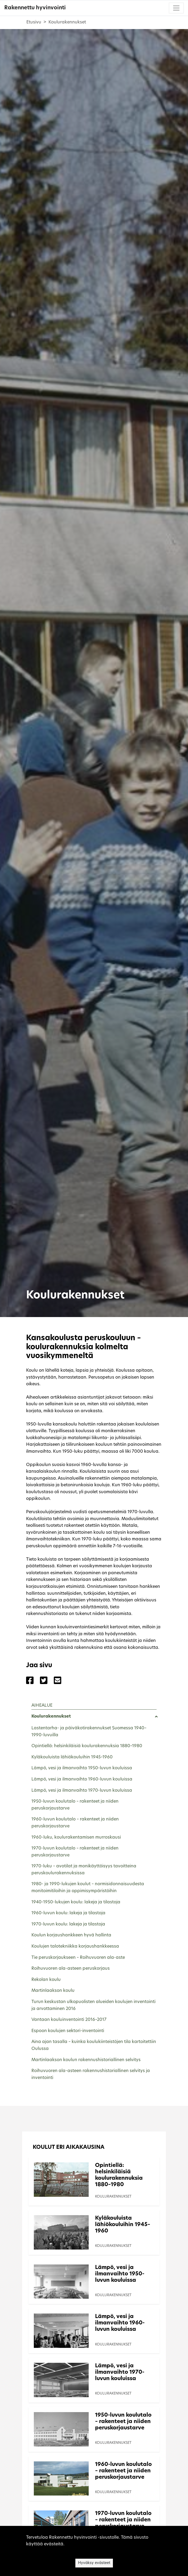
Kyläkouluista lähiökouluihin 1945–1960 (72, 1757)
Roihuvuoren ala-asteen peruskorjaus (70, 1969)
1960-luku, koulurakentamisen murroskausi (76, 1837)
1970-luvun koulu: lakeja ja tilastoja (68, 1924)
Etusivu (33, 22)
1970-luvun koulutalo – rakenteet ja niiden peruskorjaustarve (74, 1852)
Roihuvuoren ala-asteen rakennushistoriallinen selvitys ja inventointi (90, 2074)
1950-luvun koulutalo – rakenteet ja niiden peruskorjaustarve (74, 1805)
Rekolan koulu (46, 1980)
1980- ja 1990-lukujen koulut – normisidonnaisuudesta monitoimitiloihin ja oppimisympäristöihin (87, 1887)
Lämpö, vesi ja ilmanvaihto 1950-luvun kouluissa (81, 1768)
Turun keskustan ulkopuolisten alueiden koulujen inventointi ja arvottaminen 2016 (93, 2005)
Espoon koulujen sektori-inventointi (67, 2031)
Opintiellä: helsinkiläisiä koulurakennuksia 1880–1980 (86, 1746)
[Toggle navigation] (176, 8)
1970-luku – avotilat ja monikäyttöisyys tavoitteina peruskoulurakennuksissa (83, 1869)
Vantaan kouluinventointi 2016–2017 (69, 2020)
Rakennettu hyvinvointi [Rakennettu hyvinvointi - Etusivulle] (35, 8)
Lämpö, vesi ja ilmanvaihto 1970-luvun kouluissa (81, 1790)
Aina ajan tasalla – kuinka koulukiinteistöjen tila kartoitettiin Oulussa (93, 2045)
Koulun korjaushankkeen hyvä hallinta (71, 1935)
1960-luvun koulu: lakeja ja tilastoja (68, 1913)
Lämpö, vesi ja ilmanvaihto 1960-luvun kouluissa (81, 1779)
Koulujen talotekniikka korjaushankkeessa (75, 1946)
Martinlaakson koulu (53, 1991)
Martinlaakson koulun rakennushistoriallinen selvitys (86, 2060)
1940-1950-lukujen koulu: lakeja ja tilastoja (75, 1902)
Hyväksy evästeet (94, 2563)
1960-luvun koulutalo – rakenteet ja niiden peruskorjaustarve (75, 1822)
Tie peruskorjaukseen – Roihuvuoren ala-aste (78, 1958)
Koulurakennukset (51, 1716)
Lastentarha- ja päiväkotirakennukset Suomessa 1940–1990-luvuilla (88, 1731)
